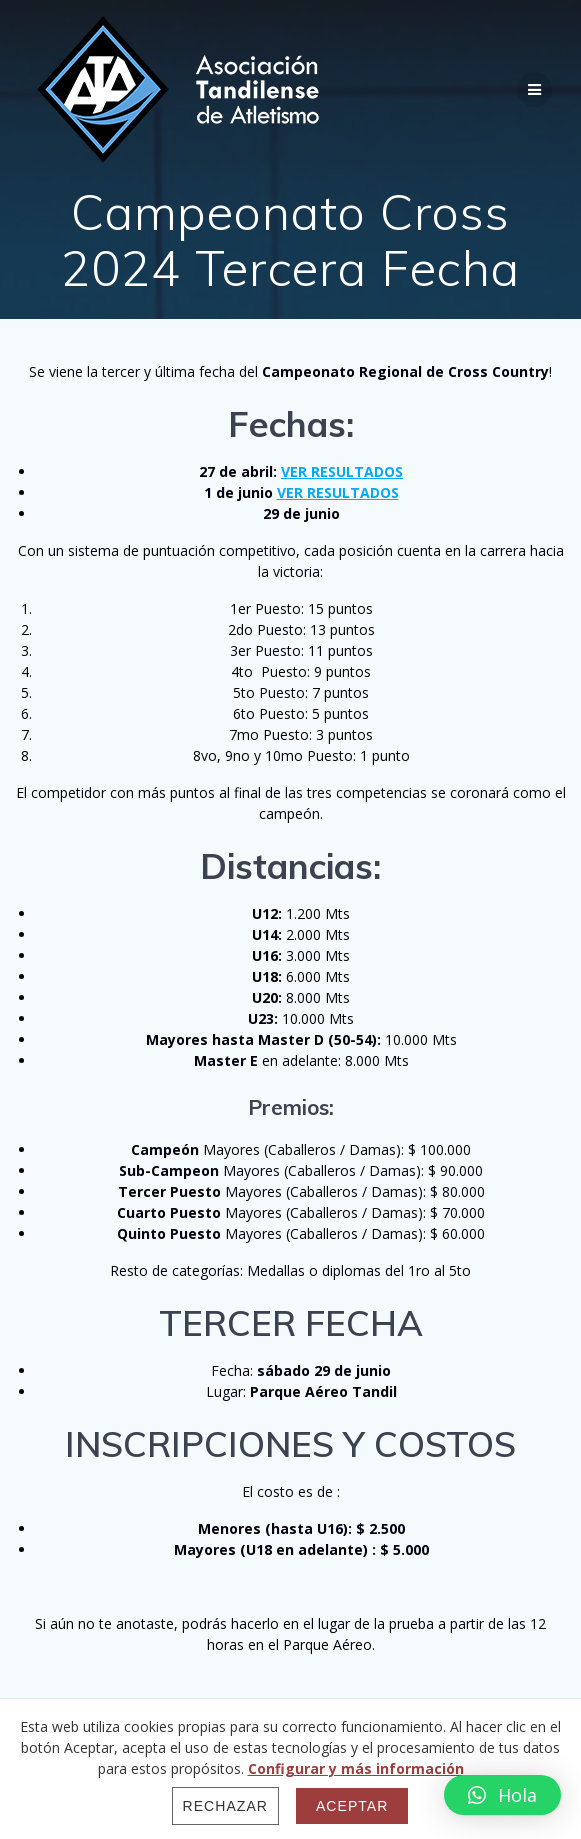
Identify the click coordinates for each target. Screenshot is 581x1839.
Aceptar (352, 1806)
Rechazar (225, 1806)
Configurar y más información (356, 1768)
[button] (502, 1795)
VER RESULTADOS (342, 471)
